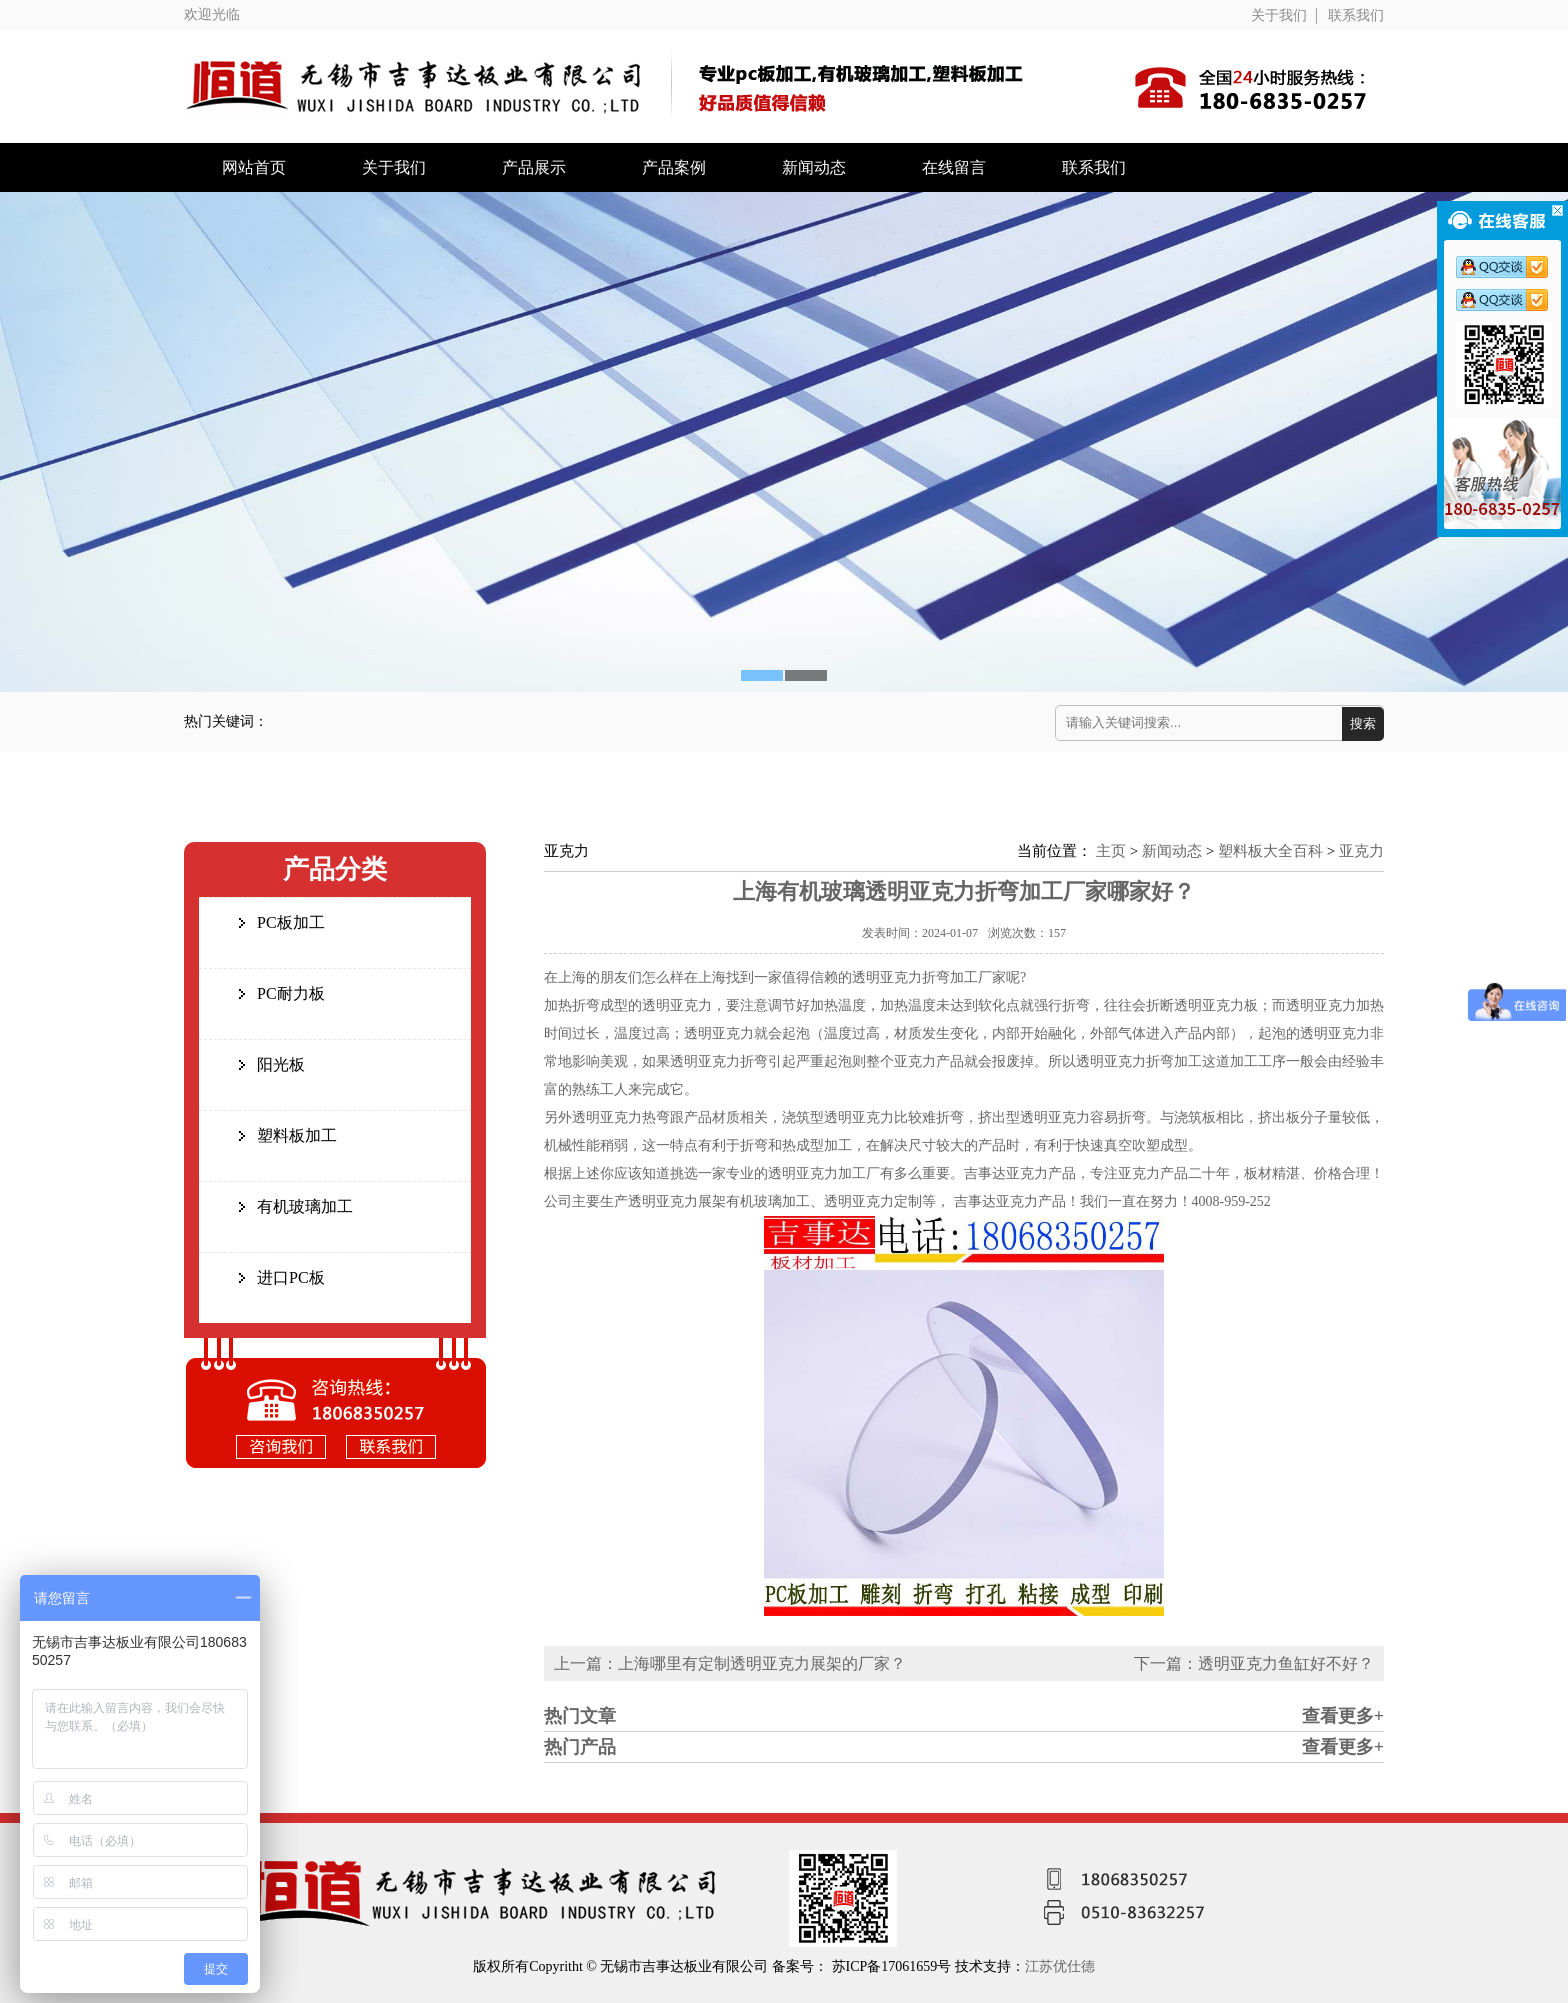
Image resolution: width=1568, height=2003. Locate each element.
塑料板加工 (297, 1135)
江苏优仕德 (1060, 1966)
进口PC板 (291, 1277)
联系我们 (1356, 15)
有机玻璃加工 (305, 1206)
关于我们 (1279, 15)
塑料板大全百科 (1270, 851)
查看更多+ (1343, 1716)
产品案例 (674, 167)
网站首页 (254, 167)
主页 (1111, 851)
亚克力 (1361, 851)
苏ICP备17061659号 (893, 1966)
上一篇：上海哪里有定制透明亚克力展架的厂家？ (730, 1663)
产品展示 (534, 167)
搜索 (1363, 723)
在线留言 (954, 167)
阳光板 (281, 1064)
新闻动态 (814, 167)
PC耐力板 (291, 993)
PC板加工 (291, 922)
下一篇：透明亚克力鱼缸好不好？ (1254, 1663)
